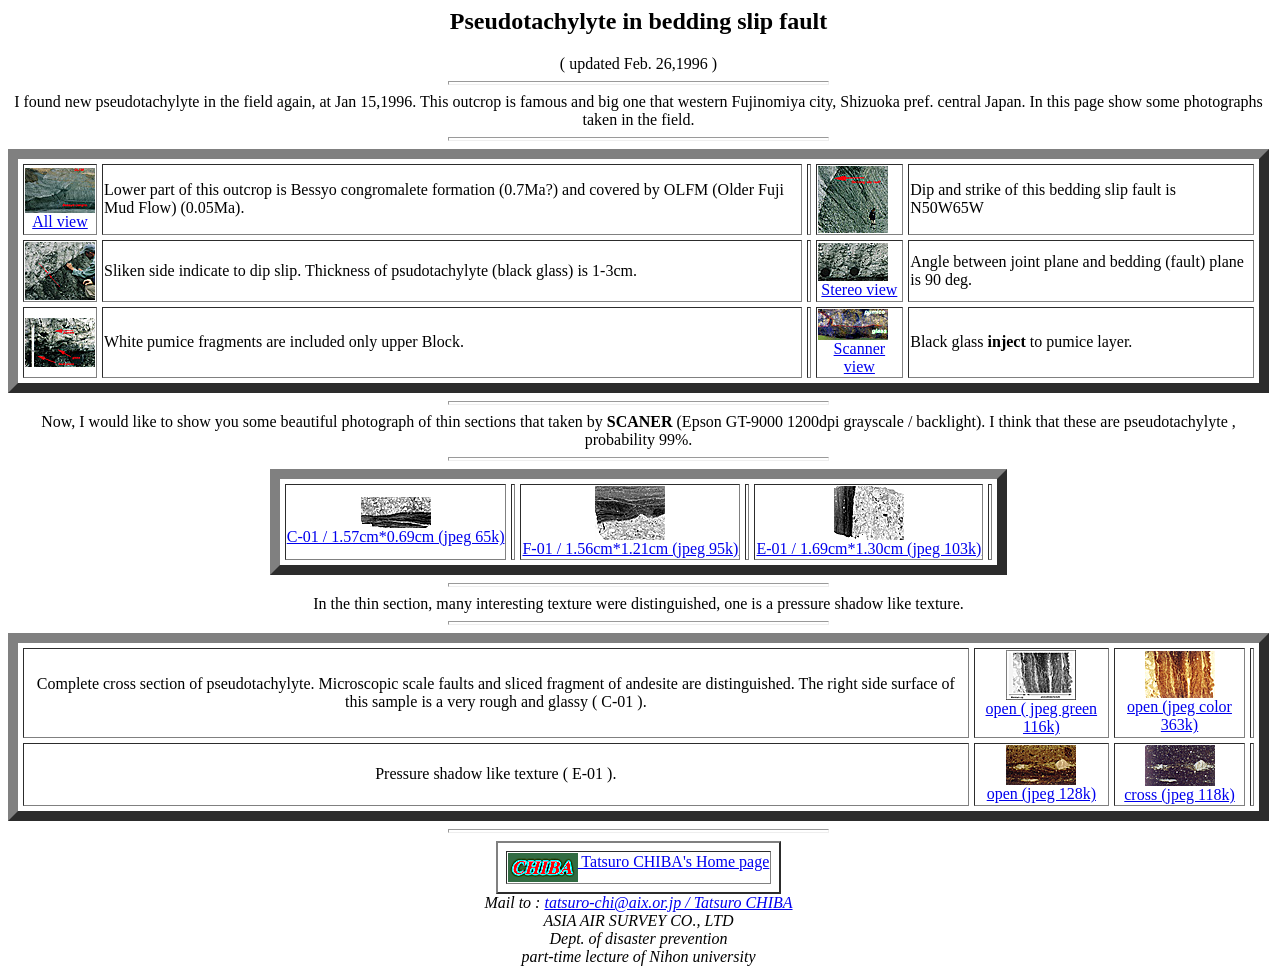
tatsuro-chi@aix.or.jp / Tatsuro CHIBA (668, 902)
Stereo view (859, 289)
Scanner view (860, 357)
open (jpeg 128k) (1041, 793)
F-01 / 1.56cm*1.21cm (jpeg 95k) (630, 548)
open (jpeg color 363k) (1179, 715)
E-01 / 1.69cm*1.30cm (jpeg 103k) (868, 548)
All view (60, 221)
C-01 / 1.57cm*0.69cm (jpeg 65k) (396, 536)
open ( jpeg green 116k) (1042, 717)
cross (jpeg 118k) (1179, 794)
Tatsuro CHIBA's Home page (639, 861)
